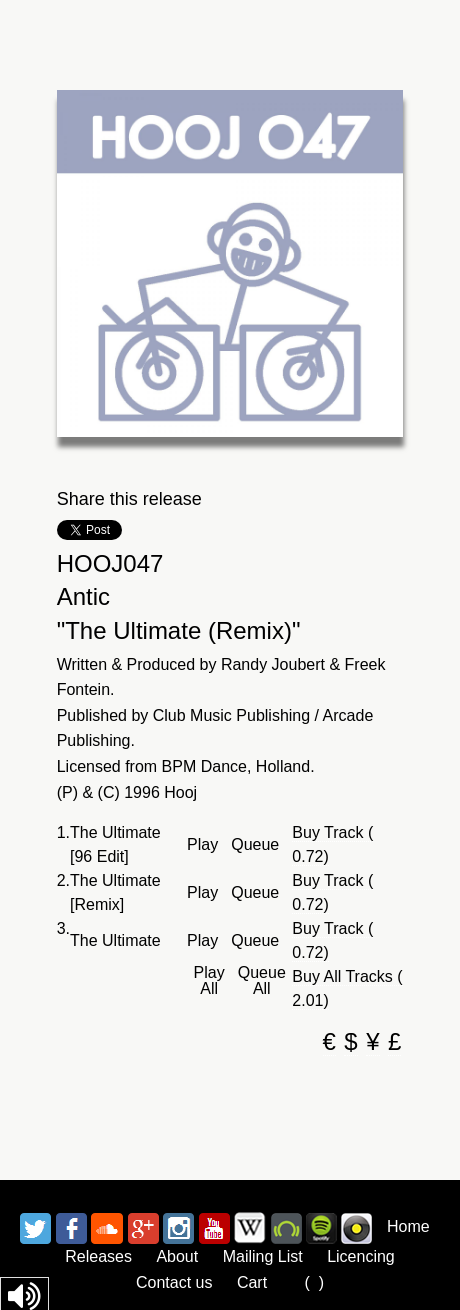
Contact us (174, 1282)
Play (202, 845)
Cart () (280, 1282)
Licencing (361, 1256)
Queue (255, 845)
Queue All (262, 981)
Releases (98, 1256)
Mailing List (263, 1256)
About (177, 1256)
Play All (209, 981)
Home (408, 1226)
